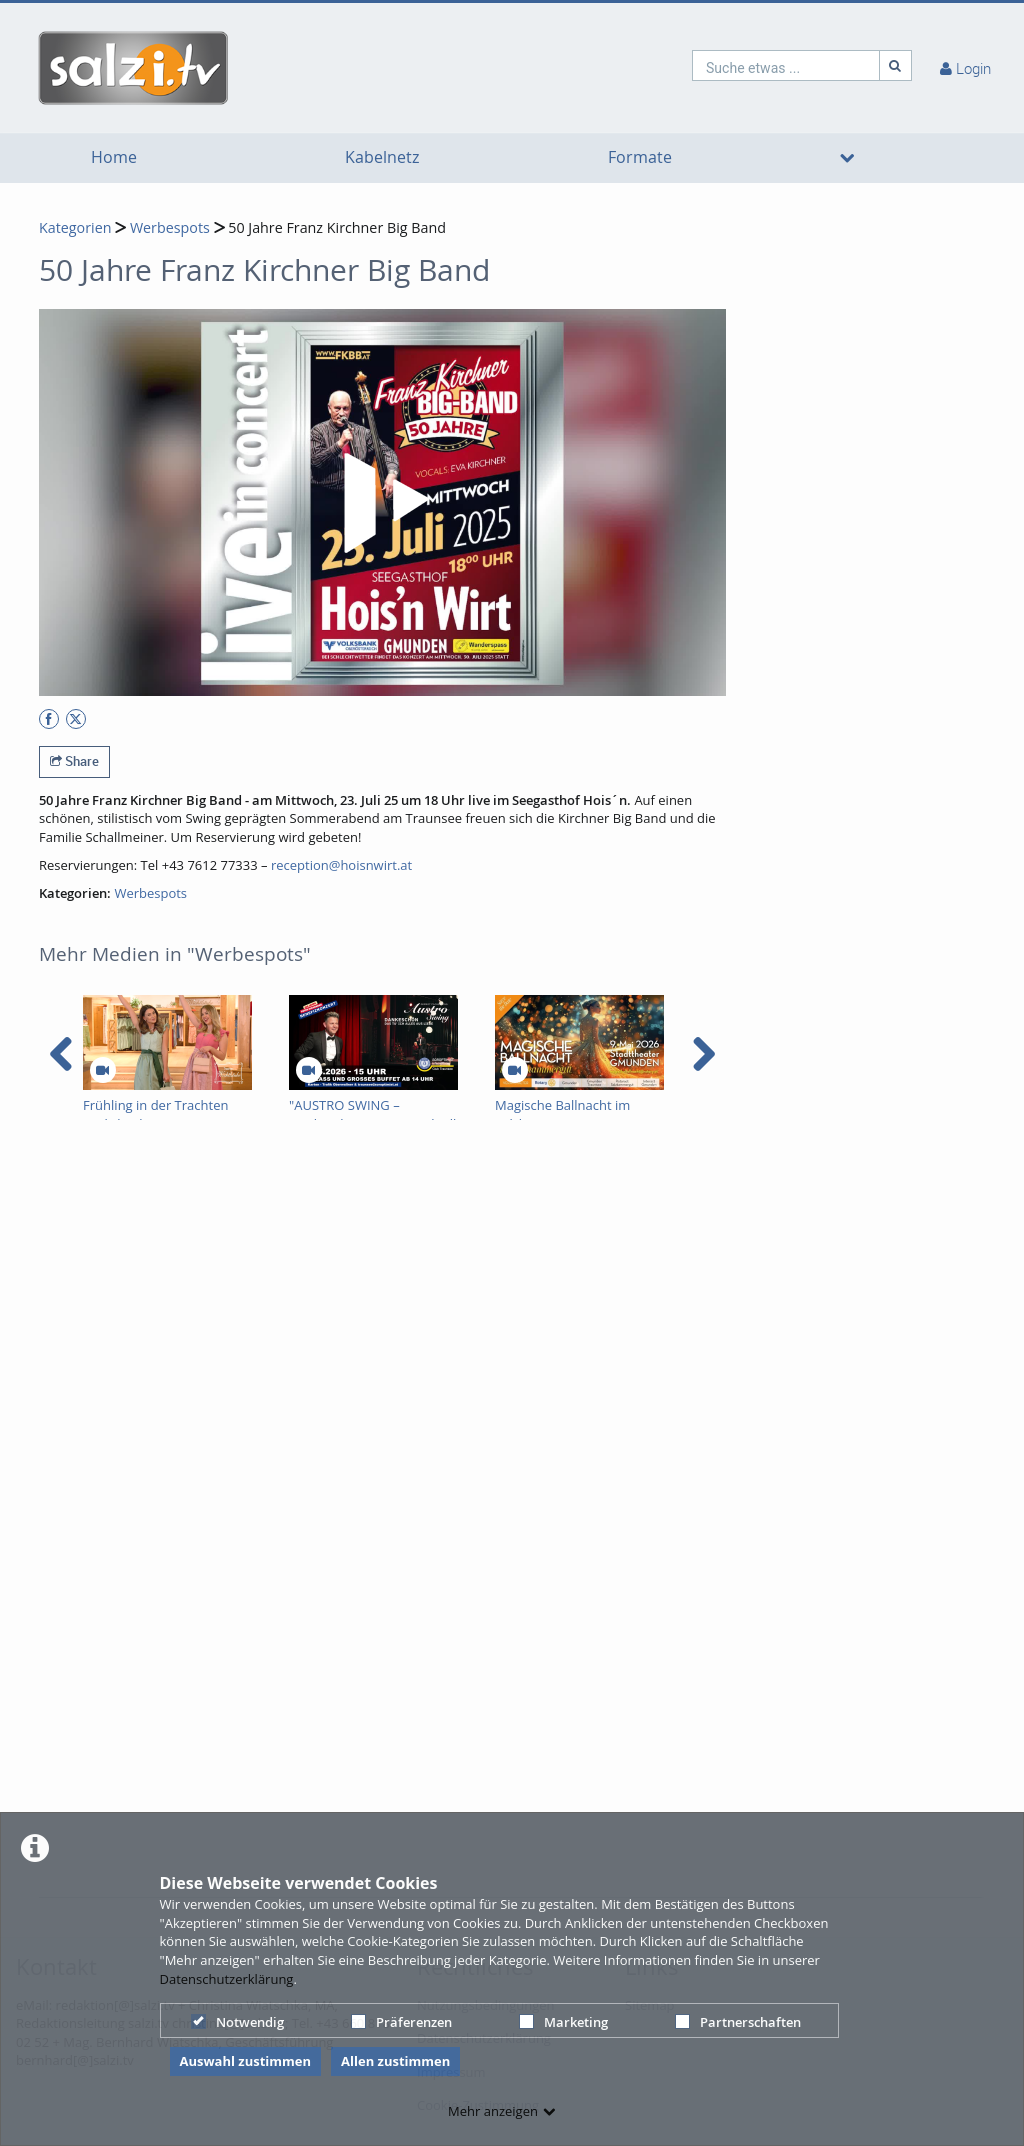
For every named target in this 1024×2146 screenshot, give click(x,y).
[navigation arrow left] (61, 1054)
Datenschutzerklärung (227, 1979)
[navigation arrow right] (703, 1054)
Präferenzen (401, 2022)
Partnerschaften (738, 2022)
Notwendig (237, 2022)
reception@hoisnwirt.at (341, 865)
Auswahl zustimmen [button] (246, 2061)
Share (74, 761)
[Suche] (896, 65)
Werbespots (170, 227)
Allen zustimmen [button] (395, 2061)
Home (114, 157)
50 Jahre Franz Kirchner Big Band (337, 227)
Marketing (563, 2022)
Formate (640, 157)
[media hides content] (847, 158)
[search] (786, 65)
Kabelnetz (382, 157)
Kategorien (75, 227)
